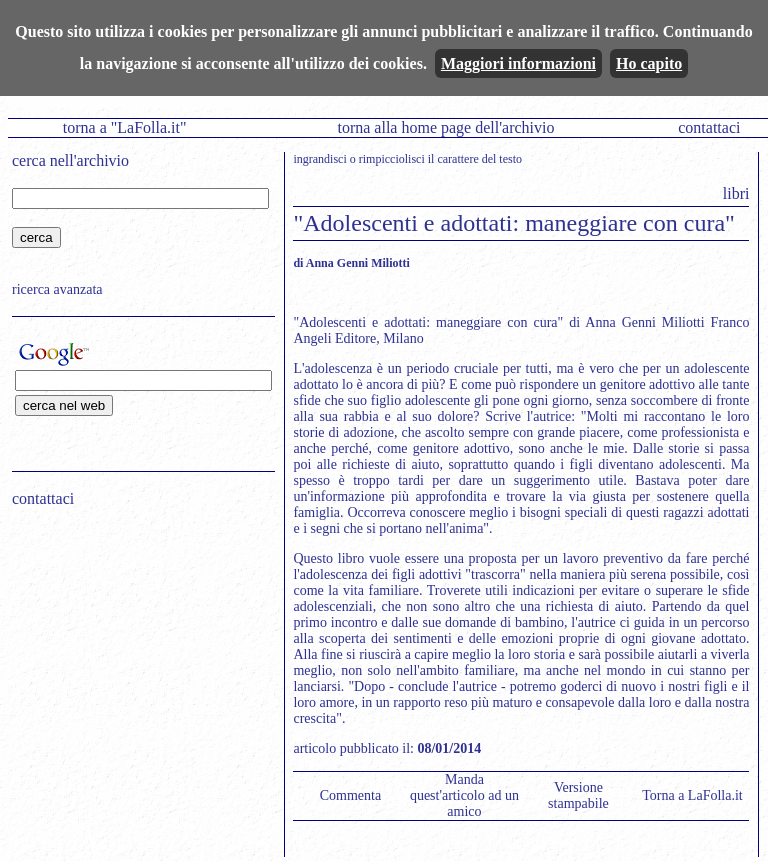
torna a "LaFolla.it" (125, 127)
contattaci (709, 127)
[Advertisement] (137, 651)
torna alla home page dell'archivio (445, 127)
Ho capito (649, 63)
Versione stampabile (578, 795)
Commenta (350, 795)
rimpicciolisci (392, 159)
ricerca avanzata (57, 289)
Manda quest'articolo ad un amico (464, 795)
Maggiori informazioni (518, 63)
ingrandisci (319, 159)
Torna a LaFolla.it (692, 795)
